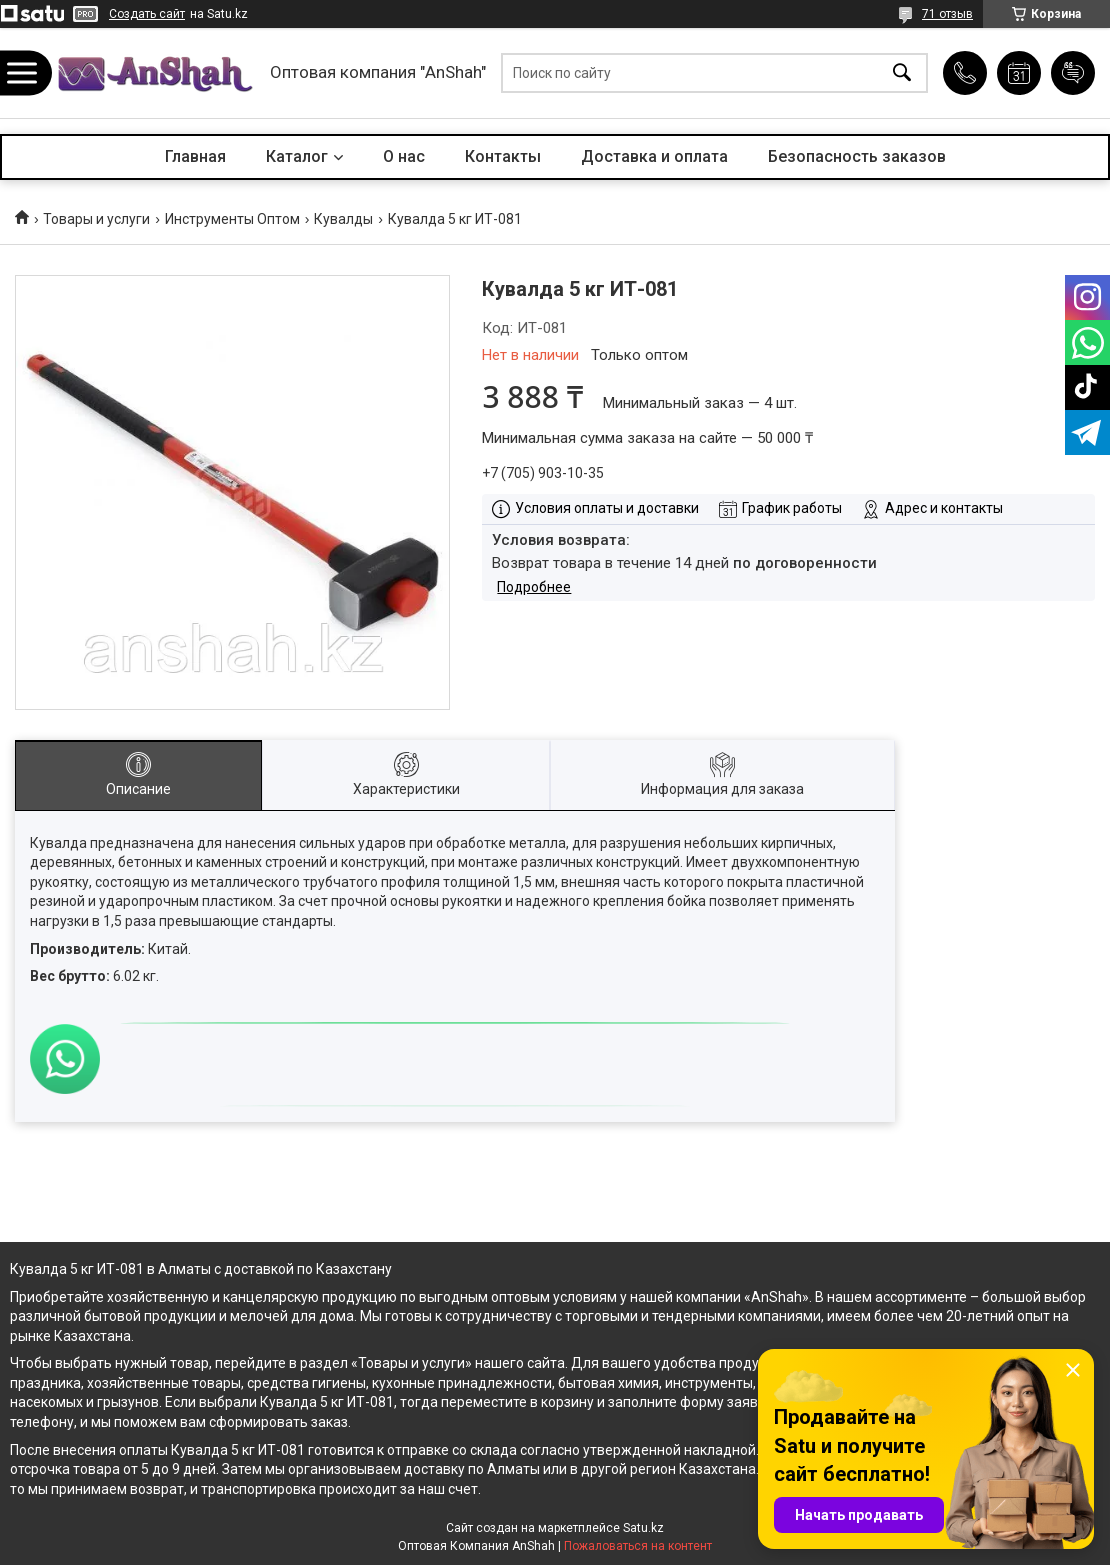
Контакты (503, 156)
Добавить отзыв (1073, 73)
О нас (404, 156)
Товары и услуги (96, 219)
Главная (195, 156)
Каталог (297, 156)
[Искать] (902, 73)
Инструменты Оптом (232, 219)
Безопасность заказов (857, 156)
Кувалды (343, 219)
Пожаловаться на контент (638, 1546)
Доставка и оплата (654, 156)
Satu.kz (643, 1528)
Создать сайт (147, 14)
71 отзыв (947, 14)
